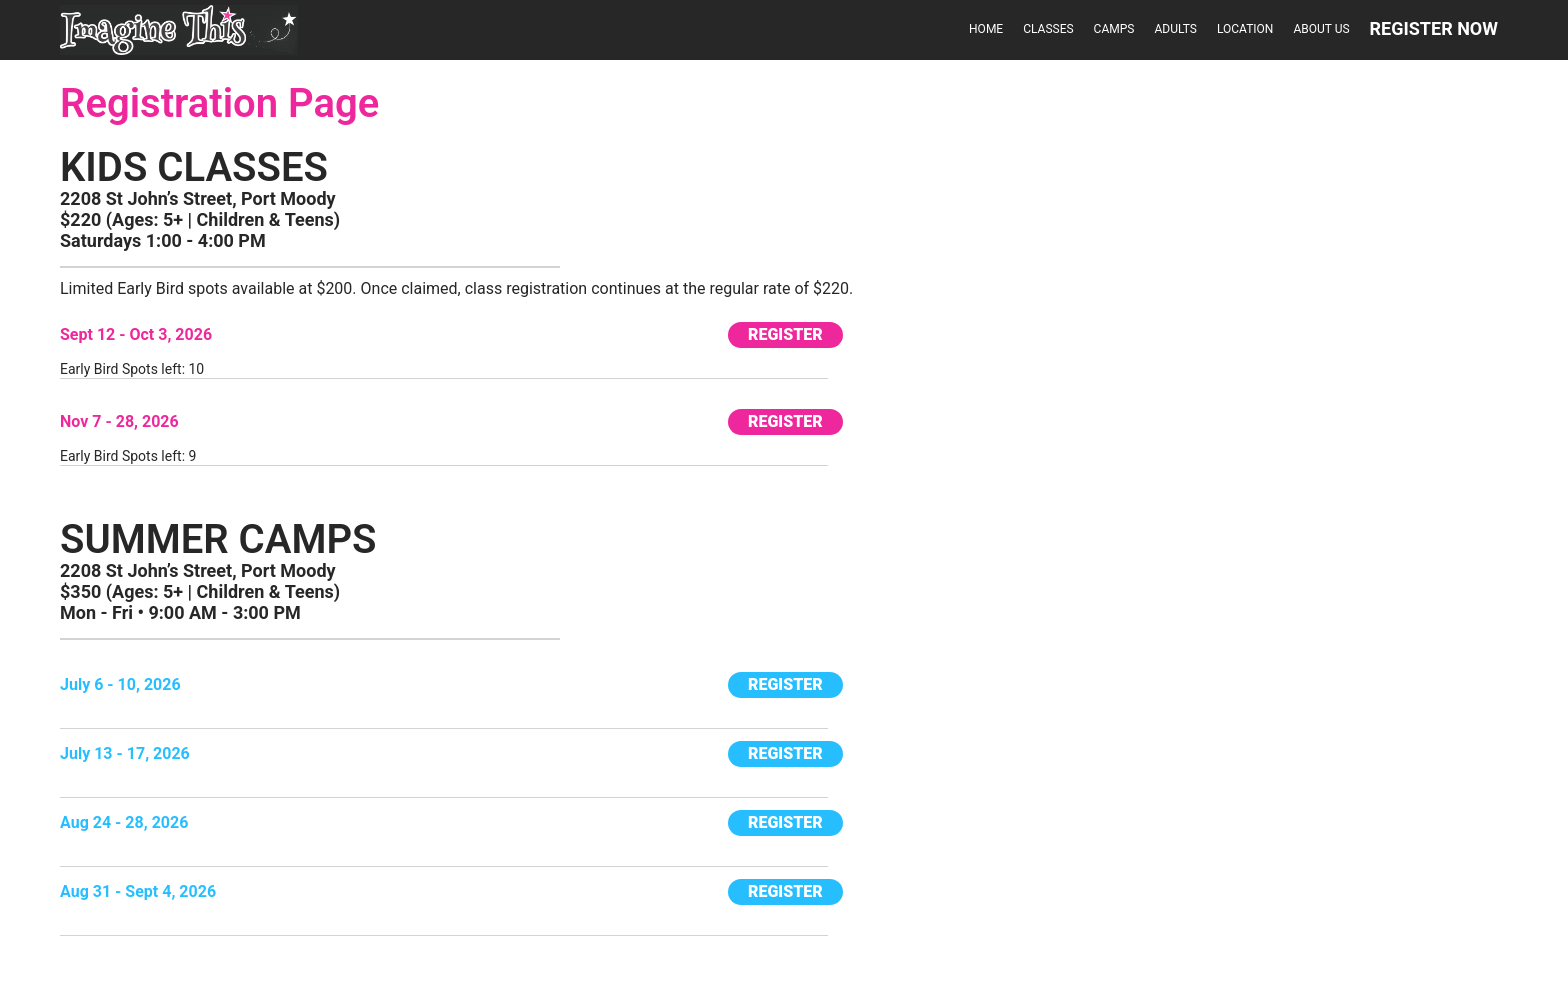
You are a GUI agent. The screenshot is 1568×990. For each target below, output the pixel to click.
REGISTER (785, 334)
